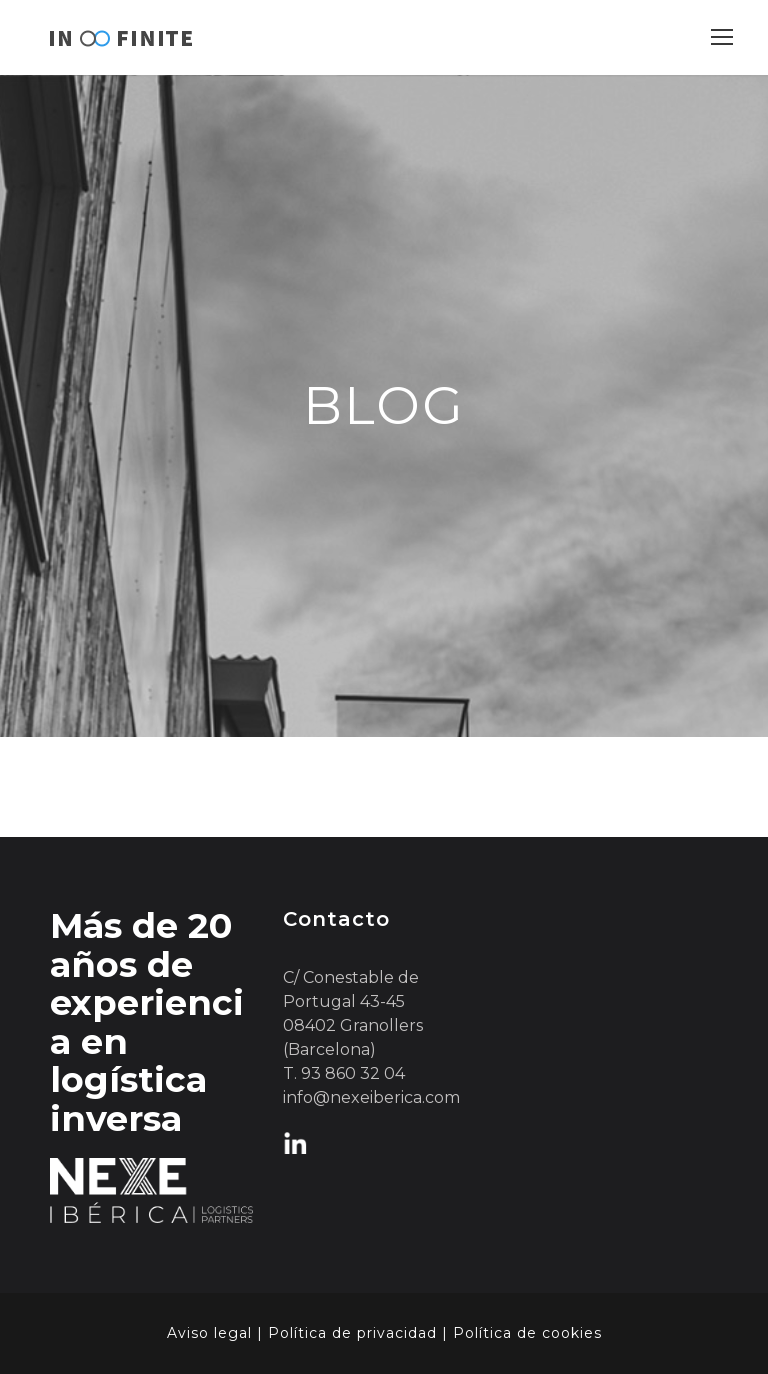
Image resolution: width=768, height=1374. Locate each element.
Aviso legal (209, 1333)
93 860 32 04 (353, 1073)
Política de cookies (527, 1333)
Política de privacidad (352, 1333)
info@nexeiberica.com (371, 1097)
